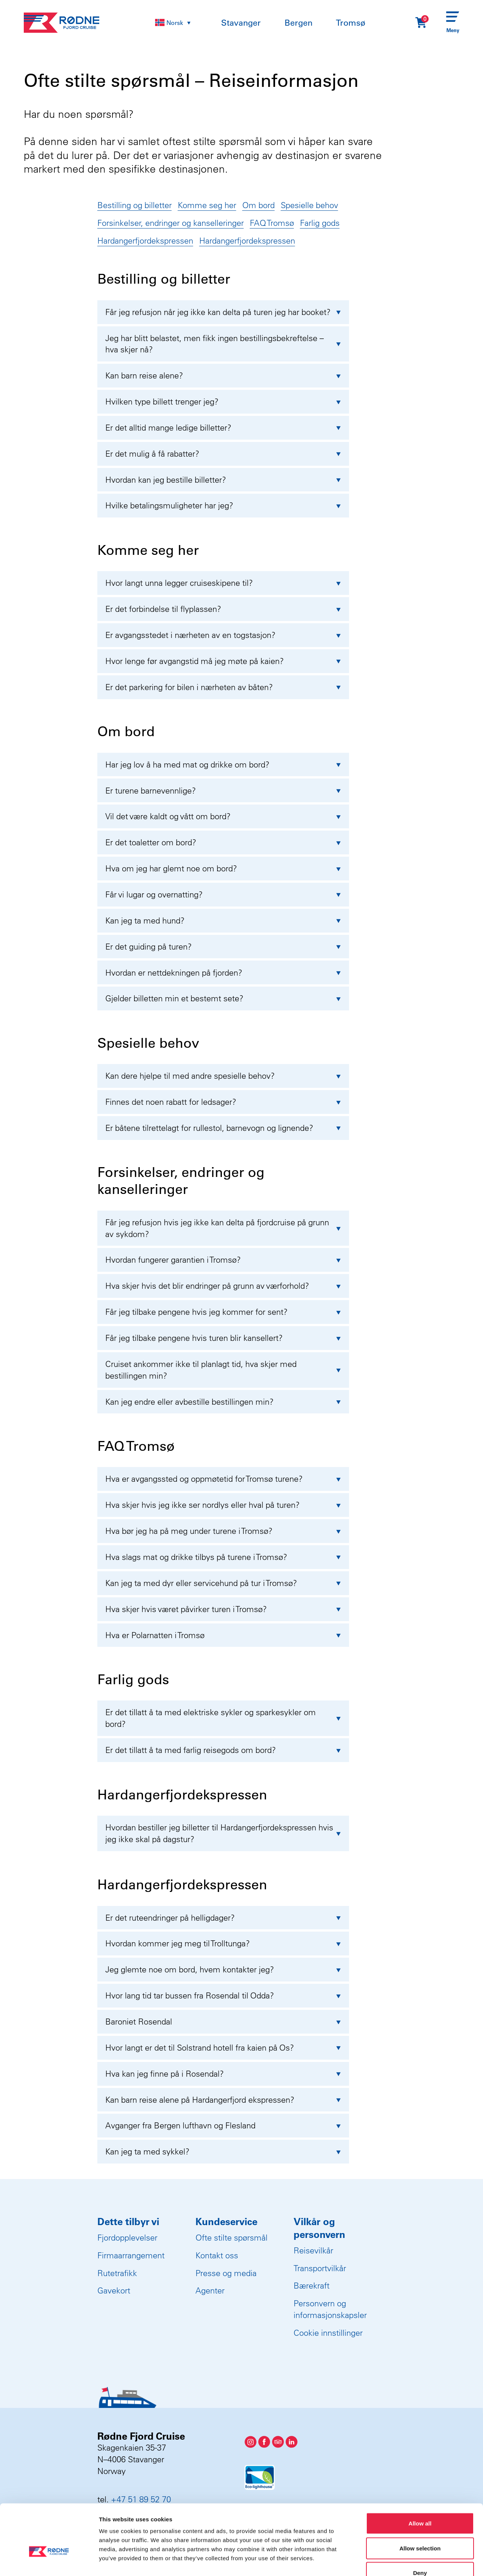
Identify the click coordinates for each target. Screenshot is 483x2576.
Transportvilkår (320, 2268)
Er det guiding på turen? (223, 946)
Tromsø (350, 22)
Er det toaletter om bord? (223, 842)
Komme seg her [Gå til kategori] (207, 205)
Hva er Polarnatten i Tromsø (223, 1635)
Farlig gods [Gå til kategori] (320, 223)
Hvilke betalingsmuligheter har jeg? (223, 505)
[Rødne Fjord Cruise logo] (61, 22)
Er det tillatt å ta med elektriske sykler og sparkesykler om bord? (223, 1718)
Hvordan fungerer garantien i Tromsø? (223, 1259)
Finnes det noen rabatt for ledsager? (223, 1101)
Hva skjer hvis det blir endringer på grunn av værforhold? (223, 1285)
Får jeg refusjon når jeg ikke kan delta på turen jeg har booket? (223, 312)
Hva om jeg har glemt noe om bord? (223, 868)
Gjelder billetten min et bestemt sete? (223, 998)
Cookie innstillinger (328, 2332)
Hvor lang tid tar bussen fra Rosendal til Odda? (223, 1995)
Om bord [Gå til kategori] (258, 205)
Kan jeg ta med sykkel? (223, 2151)
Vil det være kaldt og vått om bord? (223, 816)
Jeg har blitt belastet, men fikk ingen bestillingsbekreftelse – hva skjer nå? (223, 344)
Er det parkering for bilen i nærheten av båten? (223, 687)
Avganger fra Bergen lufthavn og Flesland (223, 2125)
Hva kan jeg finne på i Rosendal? (223, 2073)
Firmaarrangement (131, 2255)
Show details (396, 2561)
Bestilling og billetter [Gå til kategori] (134, 205)
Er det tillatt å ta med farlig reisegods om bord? (223, 1750)
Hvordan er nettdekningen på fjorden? (223, 972)
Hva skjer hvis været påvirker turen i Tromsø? (223, 1609)
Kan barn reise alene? (223, 375)
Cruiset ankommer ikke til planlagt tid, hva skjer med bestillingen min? (223, 1370)
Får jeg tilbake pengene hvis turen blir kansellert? (223, 1338)
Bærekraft (311, 2285)
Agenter (210, 2290)
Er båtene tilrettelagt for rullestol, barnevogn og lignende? (223, 1128)
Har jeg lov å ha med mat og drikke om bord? (223, 764)
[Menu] (452, 22)
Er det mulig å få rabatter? (223, 453)
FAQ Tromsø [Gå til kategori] (272, 223)
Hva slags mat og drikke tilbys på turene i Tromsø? (223, 1557)
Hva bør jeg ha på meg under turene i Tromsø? (223, 1531)
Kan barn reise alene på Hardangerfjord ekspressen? (223, 2099)
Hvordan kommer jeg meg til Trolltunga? (223, 1943)
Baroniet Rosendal (223, 2021)
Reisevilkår (313, 2250)
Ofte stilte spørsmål (231, 2237)
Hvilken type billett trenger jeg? (223, 401)
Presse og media (226, 2273)
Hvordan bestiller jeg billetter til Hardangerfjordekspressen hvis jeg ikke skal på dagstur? (223, 1833)
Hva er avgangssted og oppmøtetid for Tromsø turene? (223, 1478)
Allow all (420, 2477)
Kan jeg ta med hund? (223, 920)
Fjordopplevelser (127, 2237)
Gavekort (113, 2290)
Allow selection (419, 2502)
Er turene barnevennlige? (223, 790)
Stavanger (241, 22)
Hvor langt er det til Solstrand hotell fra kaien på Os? (223, 2047)
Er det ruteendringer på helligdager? (223, 1917)
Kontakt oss (216, 2255)
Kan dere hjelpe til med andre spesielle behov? (223, 1075)
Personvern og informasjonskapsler (330, 2309)
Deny (420, 2526)
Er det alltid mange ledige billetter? (223, 427)
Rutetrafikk (117, 2273)
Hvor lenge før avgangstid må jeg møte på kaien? (223, 661)
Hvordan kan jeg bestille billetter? (223, 479)
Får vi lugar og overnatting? (223, 894)
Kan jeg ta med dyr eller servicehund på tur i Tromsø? (223, 1583)
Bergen (298, 22)
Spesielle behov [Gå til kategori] (309, 205)
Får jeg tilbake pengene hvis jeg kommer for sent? (223, 1312)
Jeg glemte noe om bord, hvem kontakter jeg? (223, 1969)
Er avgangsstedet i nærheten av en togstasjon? (223, 635)
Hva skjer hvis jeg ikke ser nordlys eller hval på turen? (223, 1505)
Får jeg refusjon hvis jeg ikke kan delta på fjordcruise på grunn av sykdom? (223, 1228)
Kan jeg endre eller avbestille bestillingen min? (223, 1401)
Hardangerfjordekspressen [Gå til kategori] (145, 240)
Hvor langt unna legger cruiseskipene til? (223, 583)
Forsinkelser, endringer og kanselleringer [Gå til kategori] (170, 223)
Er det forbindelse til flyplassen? (223, 609)
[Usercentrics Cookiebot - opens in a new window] (49, 2561)
